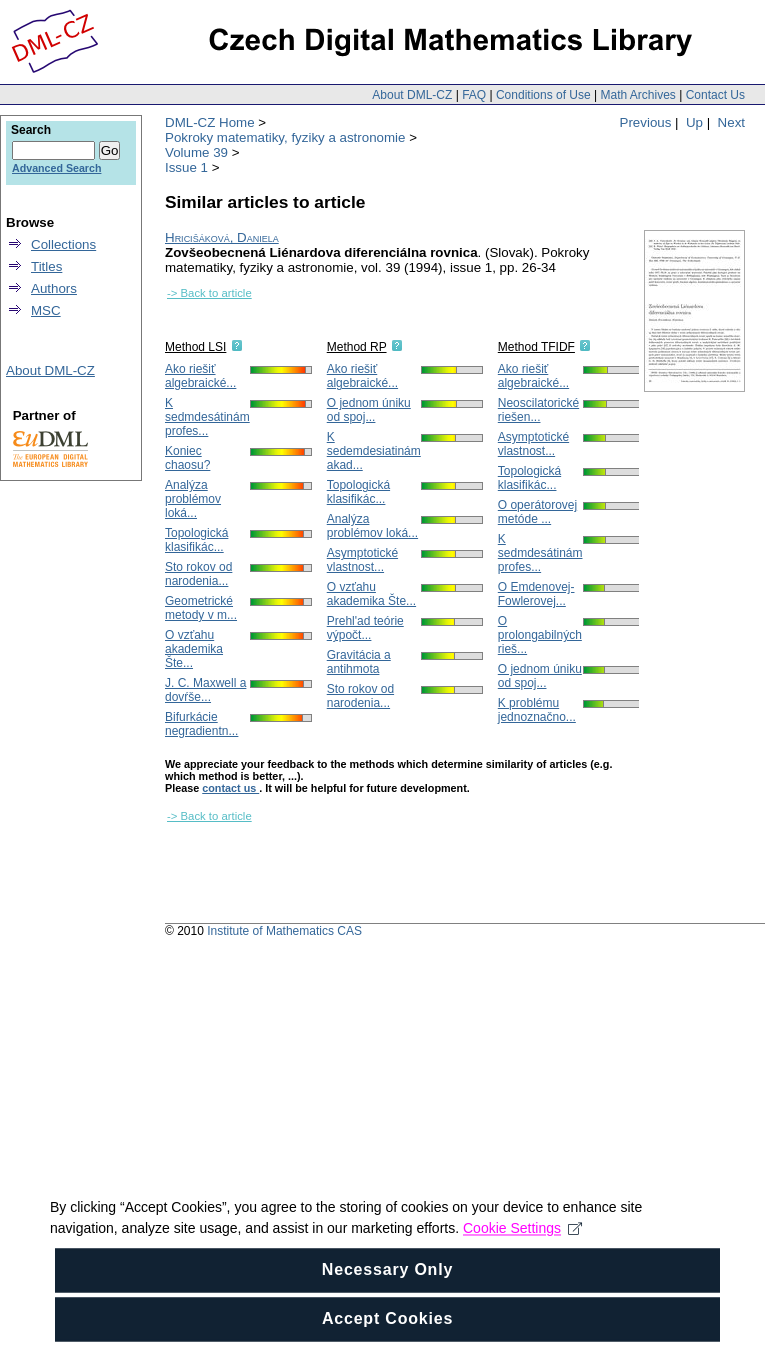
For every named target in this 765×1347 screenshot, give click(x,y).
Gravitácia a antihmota (359, 662)
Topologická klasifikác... (196, 540)
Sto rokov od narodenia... (198, 574)
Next (731, 122)
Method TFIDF (536, 347)
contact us (230, 788)
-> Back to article (209, 293)
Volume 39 (196, 152)
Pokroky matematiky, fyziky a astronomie (285, 137)
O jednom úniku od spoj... (369, 410)
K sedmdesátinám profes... (207, 417)
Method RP (357, 347)
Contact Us (715, 95)
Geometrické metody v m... (201, 608)
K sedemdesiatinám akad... (374, 451)
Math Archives (637, 95)
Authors (54, 288)
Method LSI (195, 347)
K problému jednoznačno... (537, 710)
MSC (46, 310)
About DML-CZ (412, 95)
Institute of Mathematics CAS (284, 931)
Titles (46, 266)
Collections (63, 244)
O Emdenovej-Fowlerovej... (536, 594)
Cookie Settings (522, 1244)
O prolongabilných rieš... (540, 635)
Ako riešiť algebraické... (200, 376)
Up (694, 122)
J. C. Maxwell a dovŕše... (205, 690)
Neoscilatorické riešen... (538, 410)
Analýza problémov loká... (193, 499)
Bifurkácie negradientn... (201, 724)
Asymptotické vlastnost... (362, 560)
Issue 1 (186, 167)
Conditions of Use (543, 95)
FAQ (474, 95)
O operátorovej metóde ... (537, 512)
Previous (646, 122)
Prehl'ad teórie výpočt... (365, 628)
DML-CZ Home (210, 122)
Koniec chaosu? (187, 458)
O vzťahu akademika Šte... (194, 649)
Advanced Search (56, 168)
